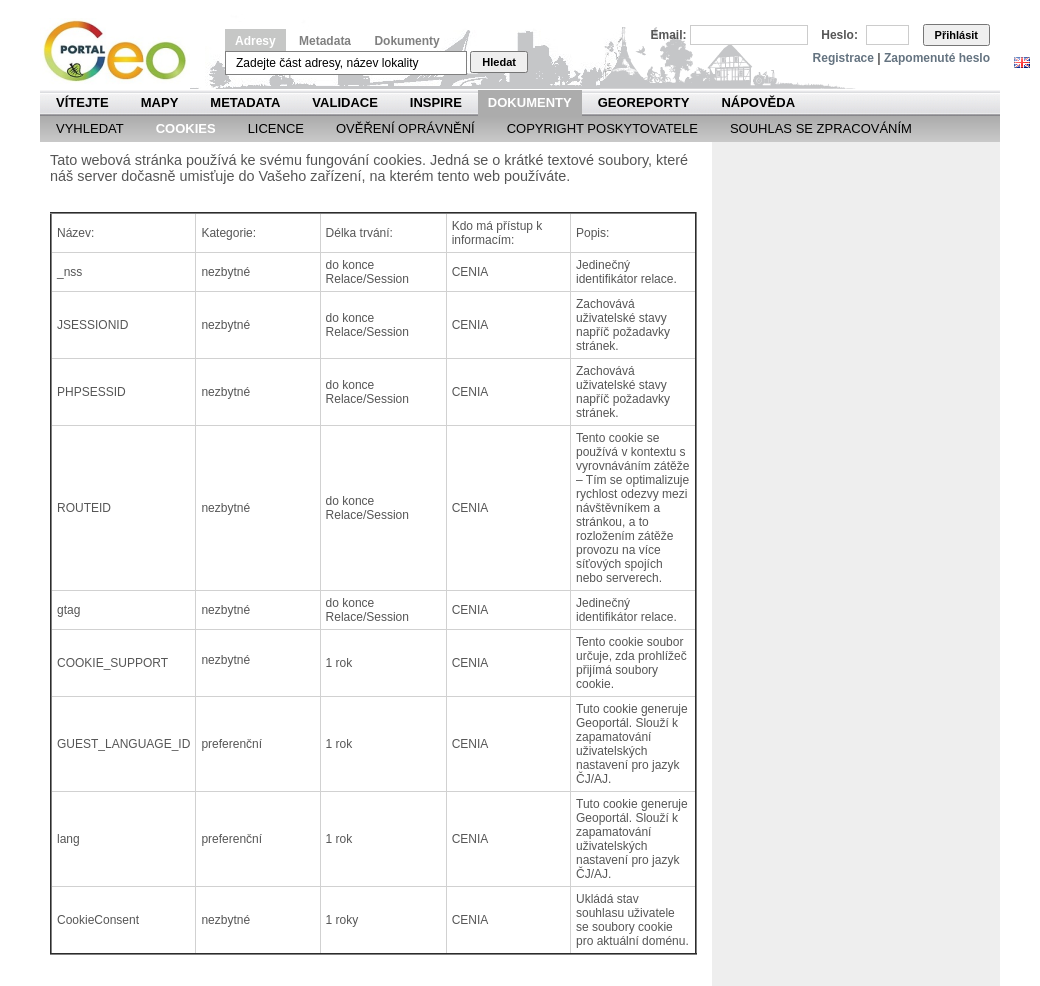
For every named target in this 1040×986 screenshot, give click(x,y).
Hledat (499, 62)
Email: (669, 35)
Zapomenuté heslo (937, 58)
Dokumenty (406, 41)
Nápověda (758, 102)
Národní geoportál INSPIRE (122, 51)
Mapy (160, 102)
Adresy (255, 41)
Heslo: (839, 35)
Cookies (186, 128)
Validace (344, 102)
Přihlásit (956, 35)
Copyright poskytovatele (602, 128)
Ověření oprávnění (405, 128)
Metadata (325, 41)
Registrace (843, 58)
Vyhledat (90, 128)
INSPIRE (436, 102)
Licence (276, 128)
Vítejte (82, 102)
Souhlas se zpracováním (821, 128)
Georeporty (644, 102)
